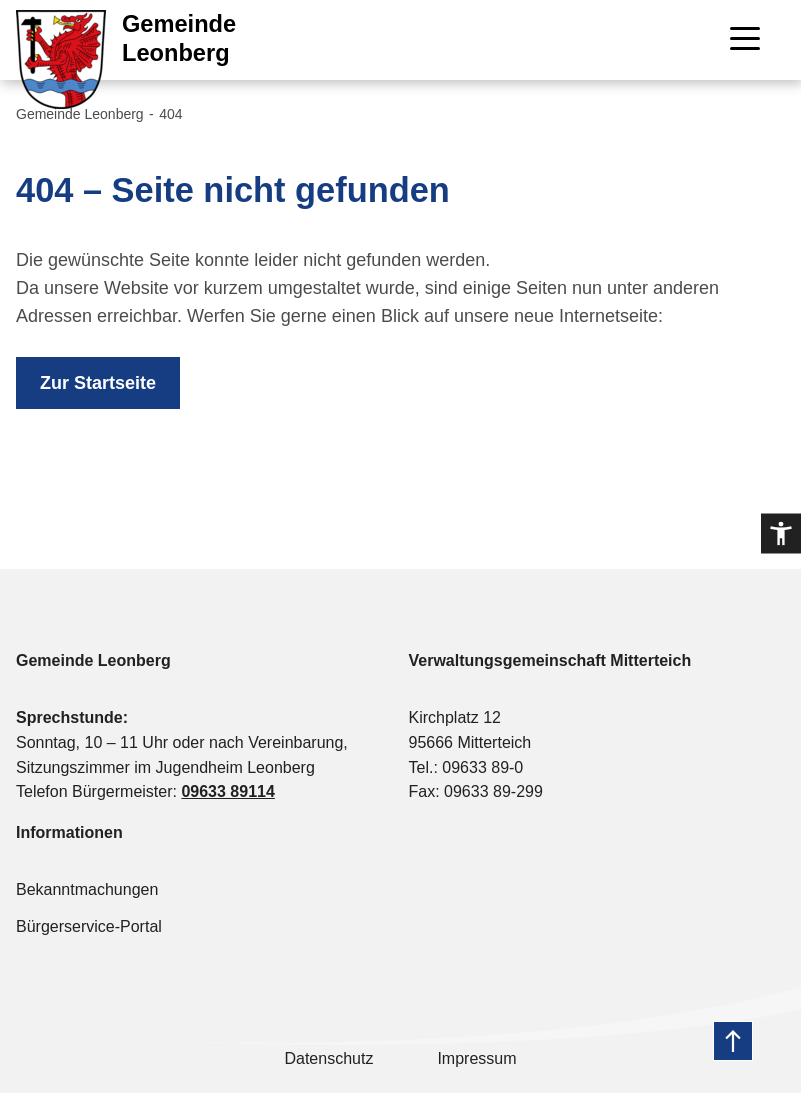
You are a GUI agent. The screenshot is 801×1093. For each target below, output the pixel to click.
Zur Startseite (98, 383)
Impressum (476, 1058)
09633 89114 (227, 791)
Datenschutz (328, 1058)
